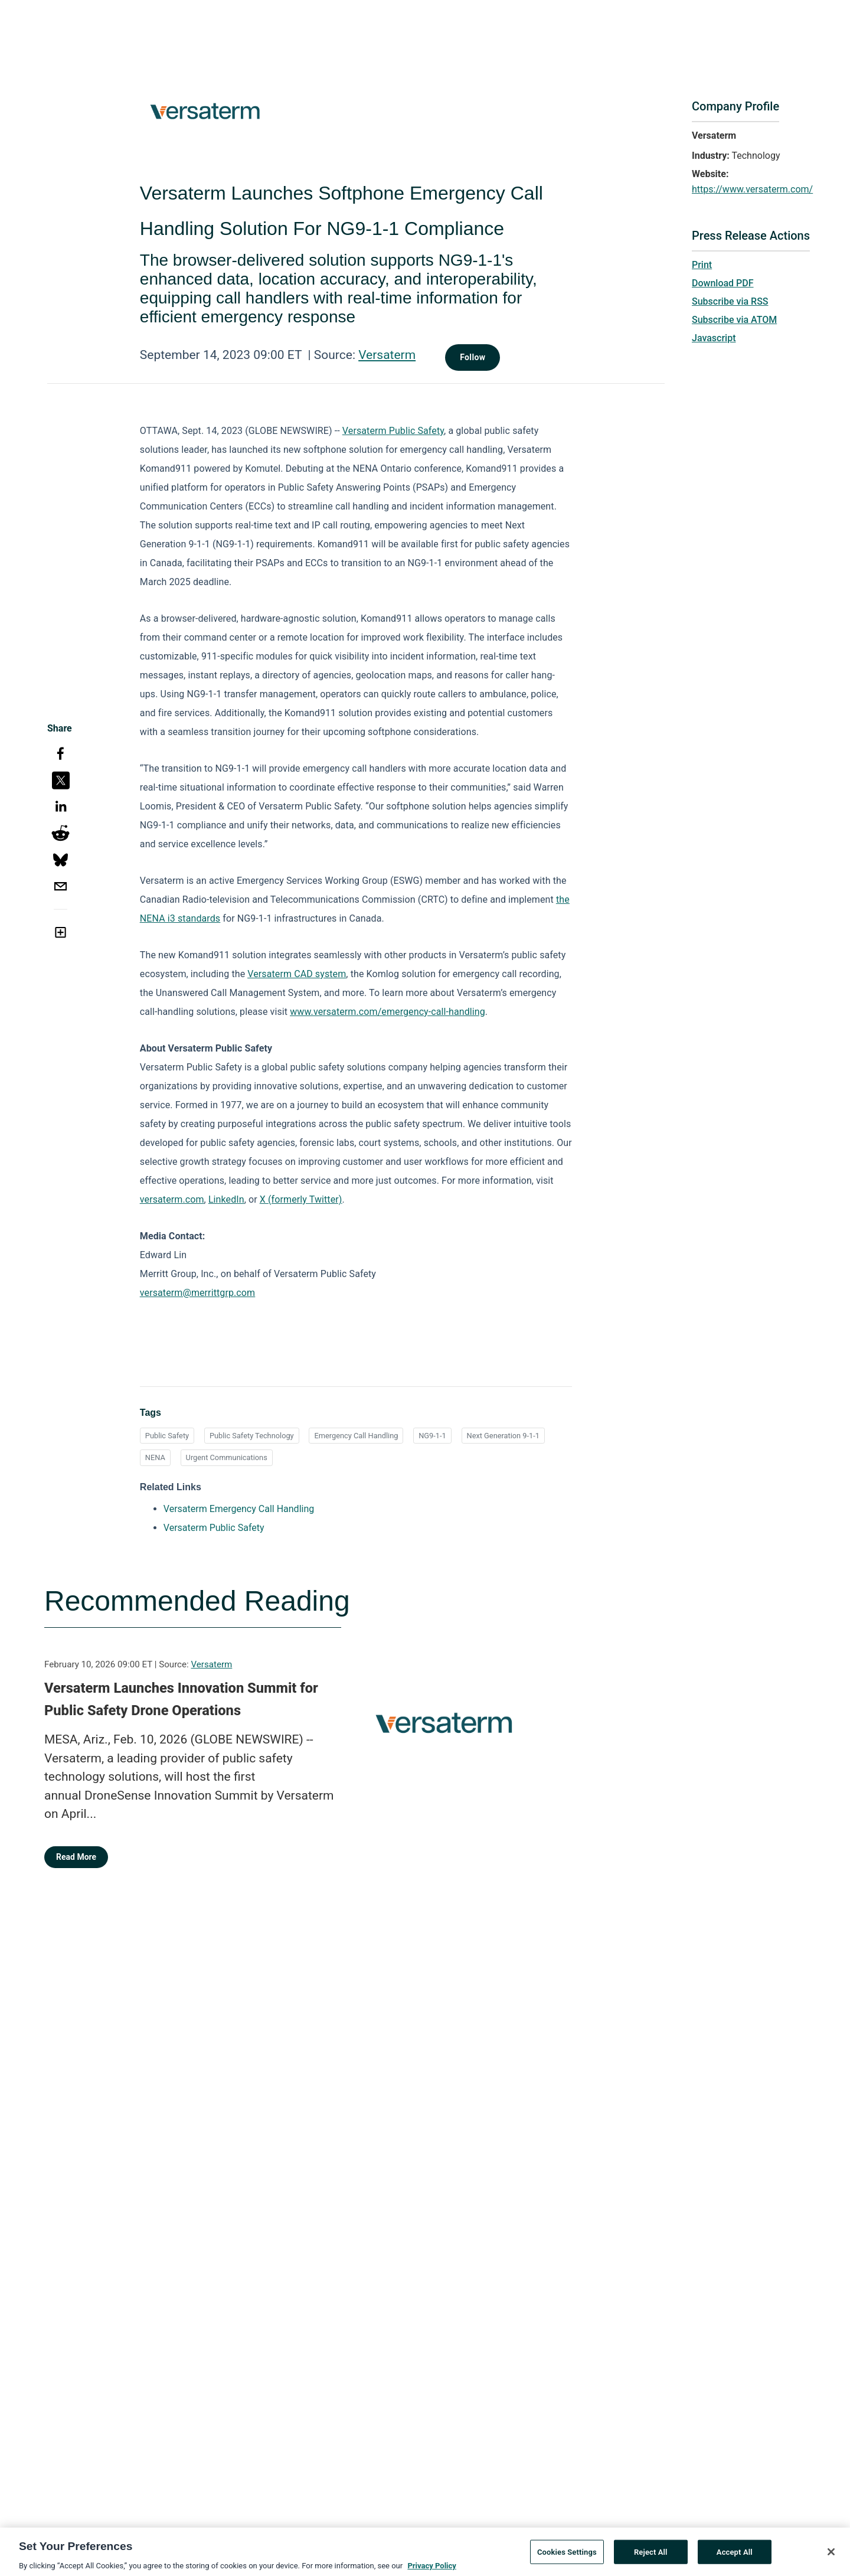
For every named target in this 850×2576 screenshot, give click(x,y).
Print (702, 264)
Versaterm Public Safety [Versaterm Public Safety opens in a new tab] (214, 1527)
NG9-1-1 (432, 1435)
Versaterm (387, 355)
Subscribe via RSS (730, 301)
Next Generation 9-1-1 (503, 1435)
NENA (155, 1457)
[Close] (831, 2556)
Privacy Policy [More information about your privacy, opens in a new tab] (431, 2570)
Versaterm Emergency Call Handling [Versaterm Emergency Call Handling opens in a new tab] (239, 1508)
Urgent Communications (226, 1457)
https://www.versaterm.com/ (752, 189)
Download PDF (723, 283)
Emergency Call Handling (356, 1435)
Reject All (651, 2556)
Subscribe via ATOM (734, 319)
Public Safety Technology (252, 1435)
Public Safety (167, 1435)
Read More (76, 1857)
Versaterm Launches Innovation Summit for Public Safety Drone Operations (181, 1699)
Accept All (735, 2556)
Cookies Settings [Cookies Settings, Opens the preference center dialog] (567, 2556)
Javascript (713, 338)
